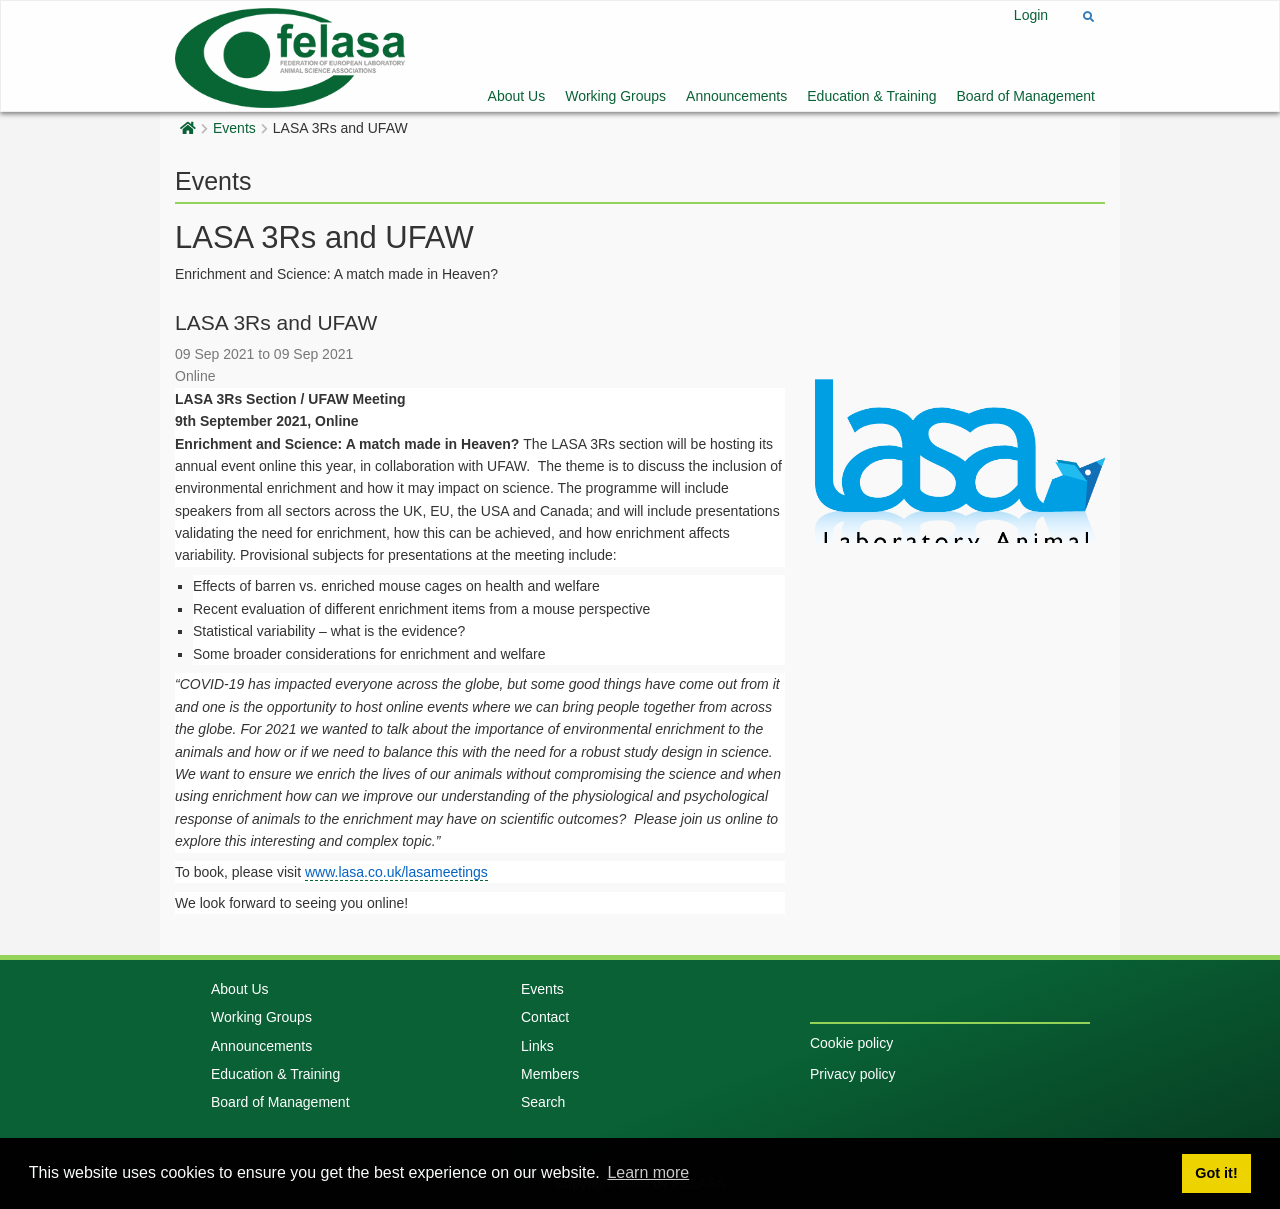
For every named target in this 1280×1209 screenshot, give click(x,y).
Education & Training (871, 96)
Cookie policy (851, 1043)
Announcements (736, 96)
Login (1031, 15)
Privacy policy (853, 1074)
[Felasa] (290, 55)
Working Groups (615, 96)
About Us (517, 96)
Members (550, 1074)
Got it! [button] (1216, 1173)
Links (537, 1046)
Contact (545, 1017)
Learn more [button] (648, 1172)
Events (234, 128)
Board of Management (1025, 96)
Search (543, 1102)
